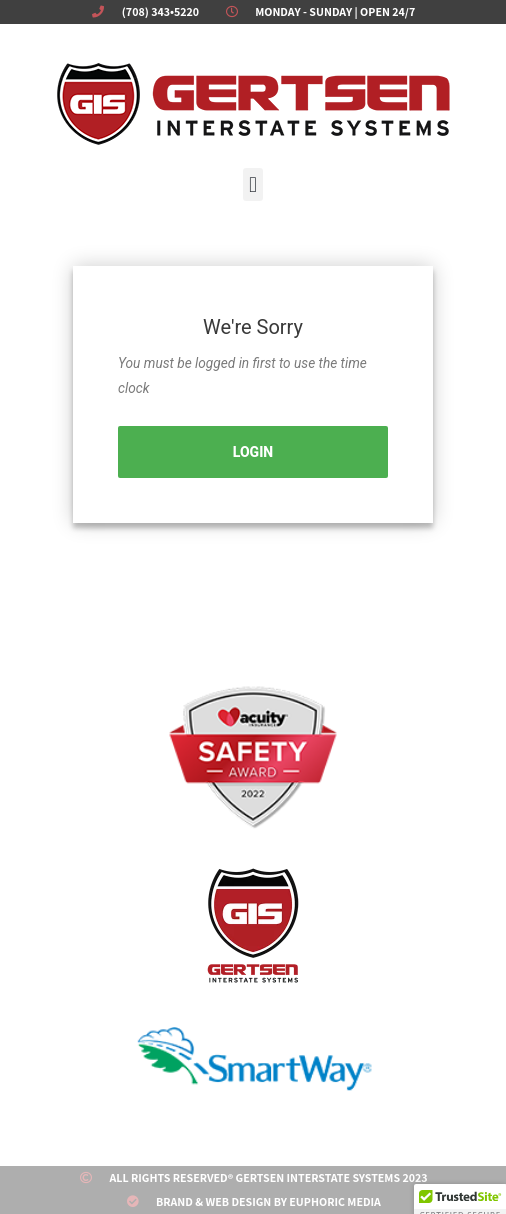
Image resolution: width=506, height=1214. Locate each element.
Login (253, 452)
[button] (252, 184)
